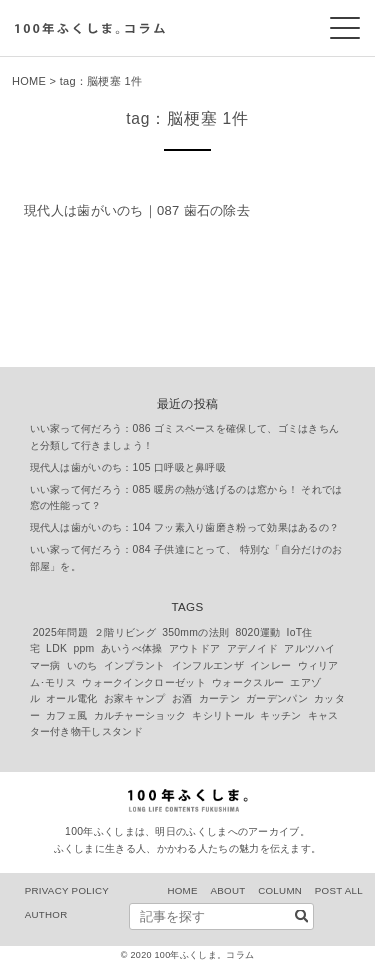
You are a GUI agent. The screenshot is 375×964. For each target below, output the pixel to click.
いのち (82, 665)
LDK (56, 648)
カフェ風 (66, 715)
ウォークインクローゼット (144, 682)
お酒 (182, 698)
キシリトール (223, 715)
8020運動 (257, 632)
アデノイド (253, 648)
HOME (29, 81)
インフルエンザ (208, 665)
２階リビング (125, 632)
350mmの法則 (195, 632)
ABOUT (227, 890)
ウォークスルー (248, 682)
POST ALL (339, 890)
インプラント (135, 665)
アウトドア (195, 648)
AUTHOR (46, 914)
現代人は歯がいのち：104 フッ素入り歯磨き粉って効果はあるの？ (185, 527)
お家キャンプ (135, 698)
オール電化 (72, 698)
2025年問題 (60, 632)
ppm (83, 648)
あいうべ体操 (132, 648)
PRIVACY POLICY (67, 890)
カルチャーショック (140, 715)
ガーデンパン (277, 698)
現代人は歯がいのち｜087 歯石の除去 (137, 210)
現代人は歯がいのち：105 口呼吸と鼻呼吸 (128, 467)
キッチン (280, 715)
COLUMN (280, 890)
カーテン (219, 698)
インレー (270, 665)
